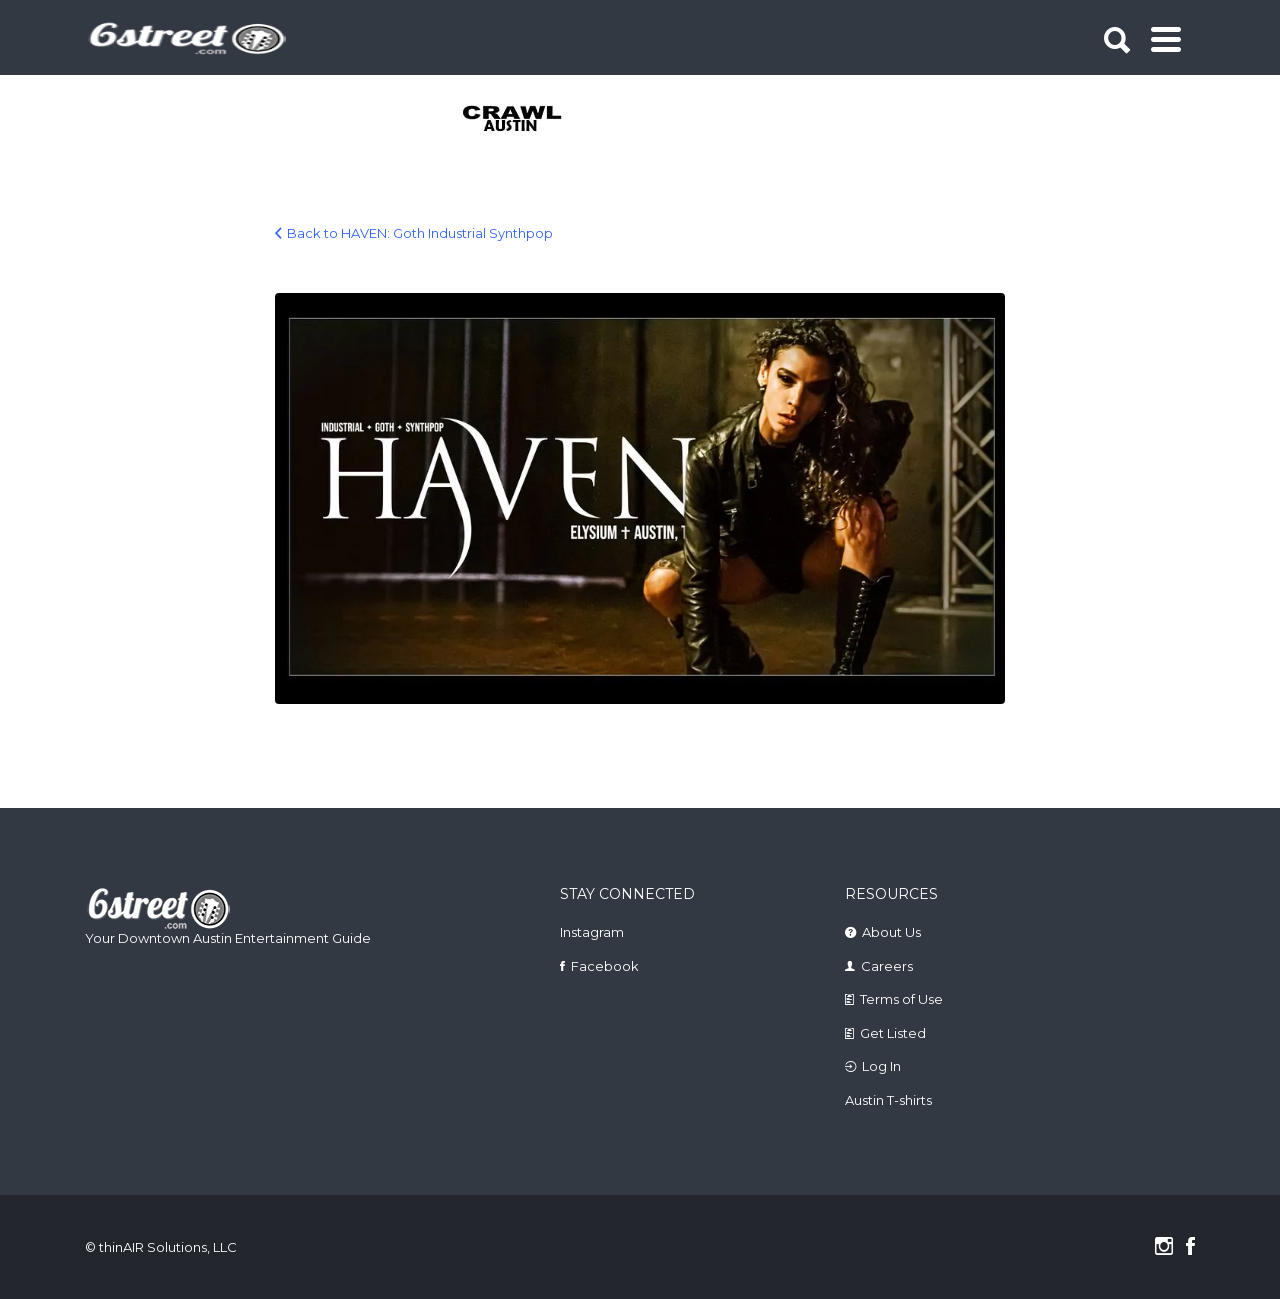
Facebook (605, 966)
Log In (881, 1066)
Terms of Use (901, 999)
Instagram (592, 932)
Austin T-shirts (888, 1100)
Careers (887, 966)
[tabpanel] (523, 120)
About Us (891, 932)
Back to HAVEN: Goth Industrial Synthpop (420, 233)
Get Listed (893, 1033)
